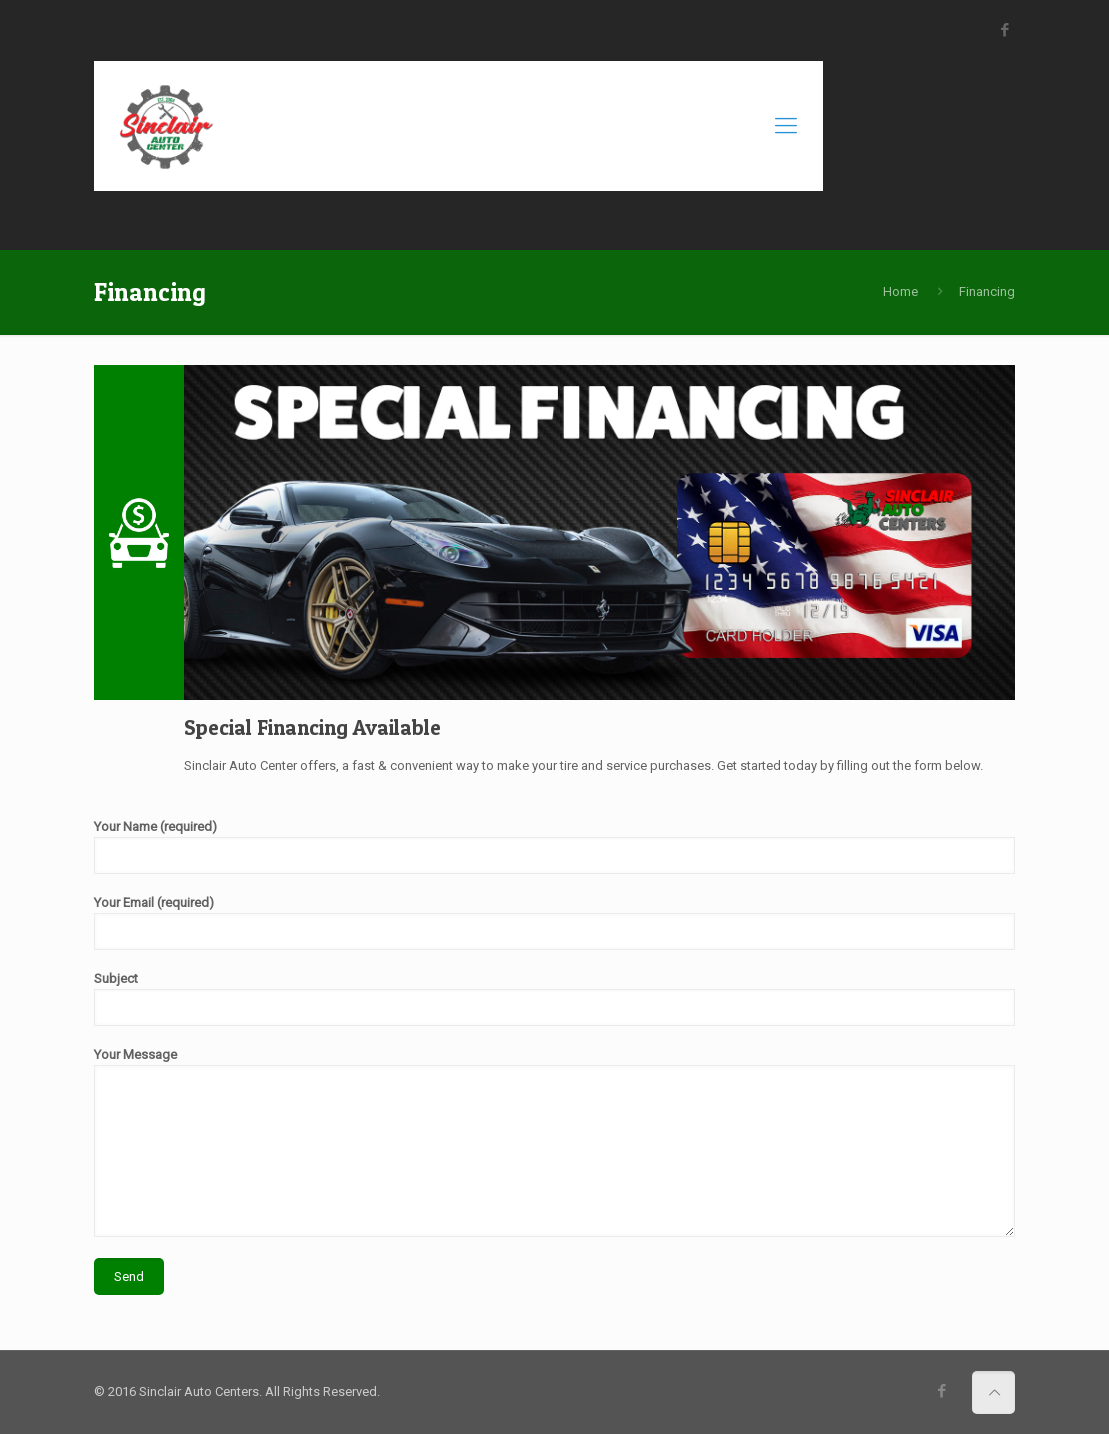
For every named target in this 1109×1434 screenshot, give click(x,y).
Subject (554, 998)
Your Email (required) (554, 922)
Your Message (554, 1142)
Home (900, 291)
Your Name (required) (554, 846)
